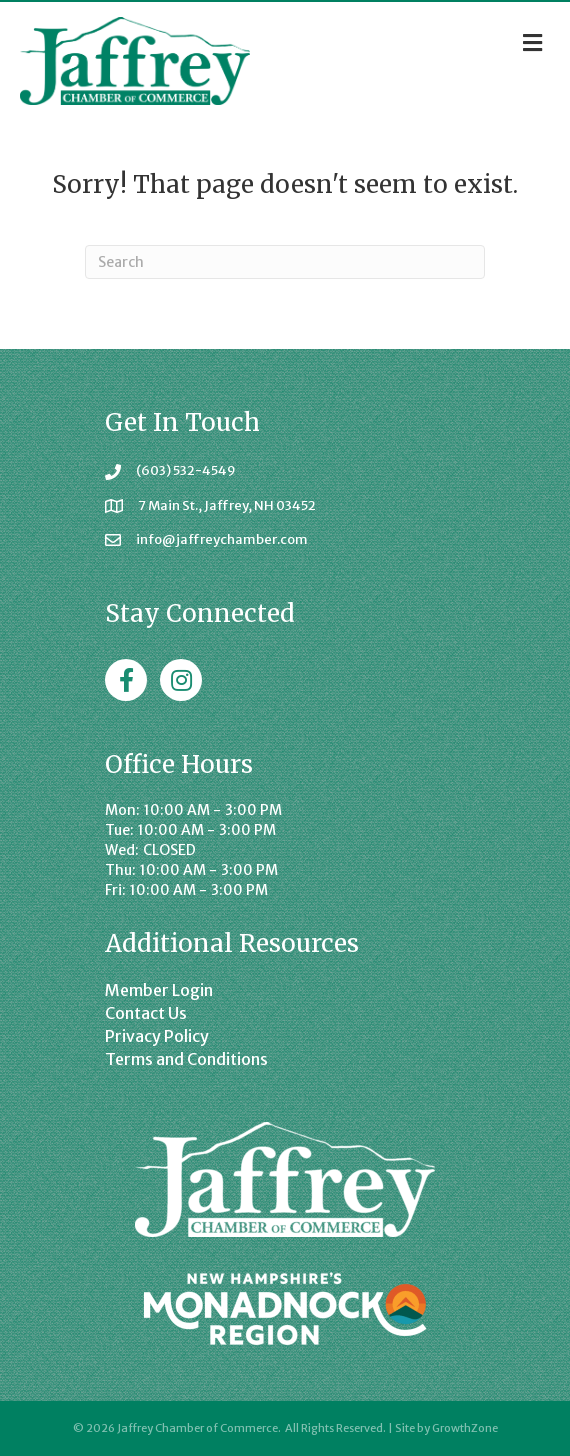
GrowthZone (465, 1428)
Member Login (159, 990)
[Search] (285, 262)
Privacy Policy (157, 1036)
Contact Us (146, 1013)
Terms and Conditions (186, 1059)
